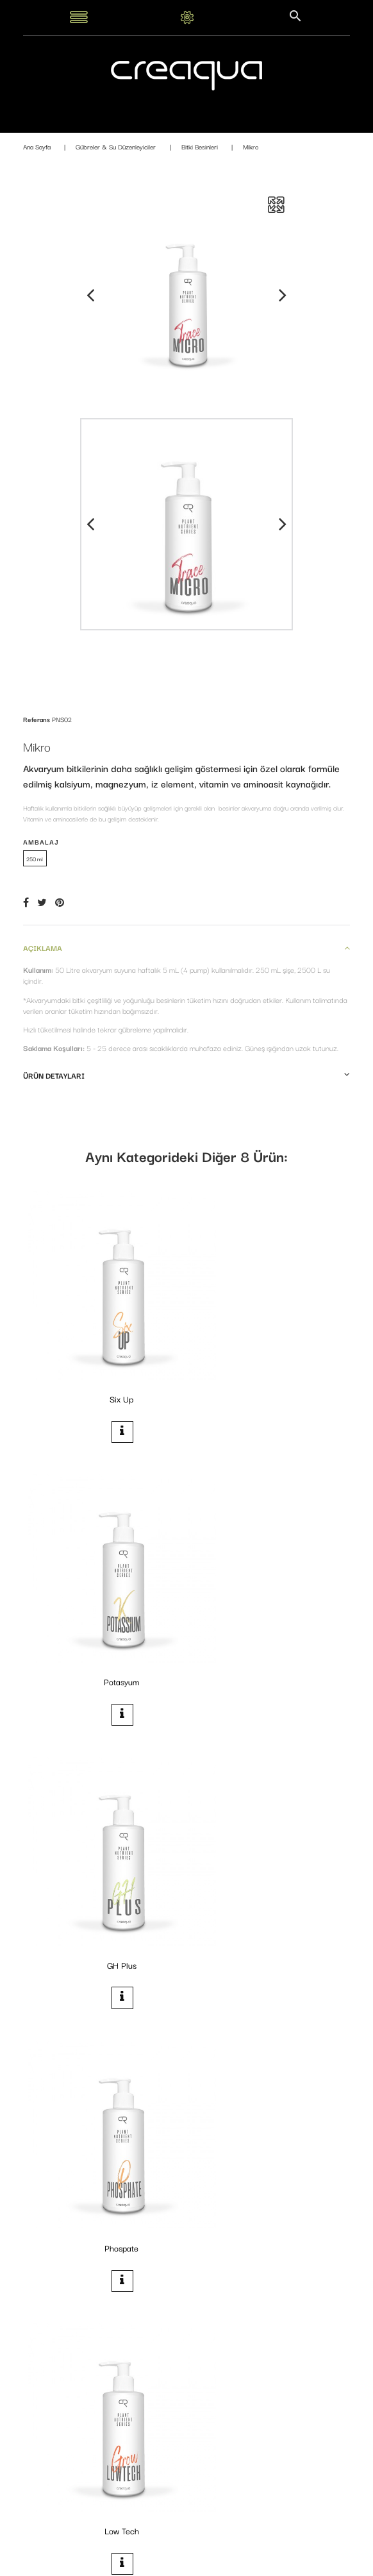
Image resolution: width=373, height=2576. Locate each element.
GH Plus (103, 1608)
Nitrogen (103, 2101)
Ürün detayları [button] (186, 1075)
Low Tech (103, 1855)
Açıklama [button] (186, 947)
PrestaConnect (270, 2562)
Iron (270, 2101)
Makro (269, 1855)
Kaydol (313, 2519)
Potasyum (269, 1362)
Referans (36, 719)
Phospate (269, 1608)
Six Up (103, 1362)
